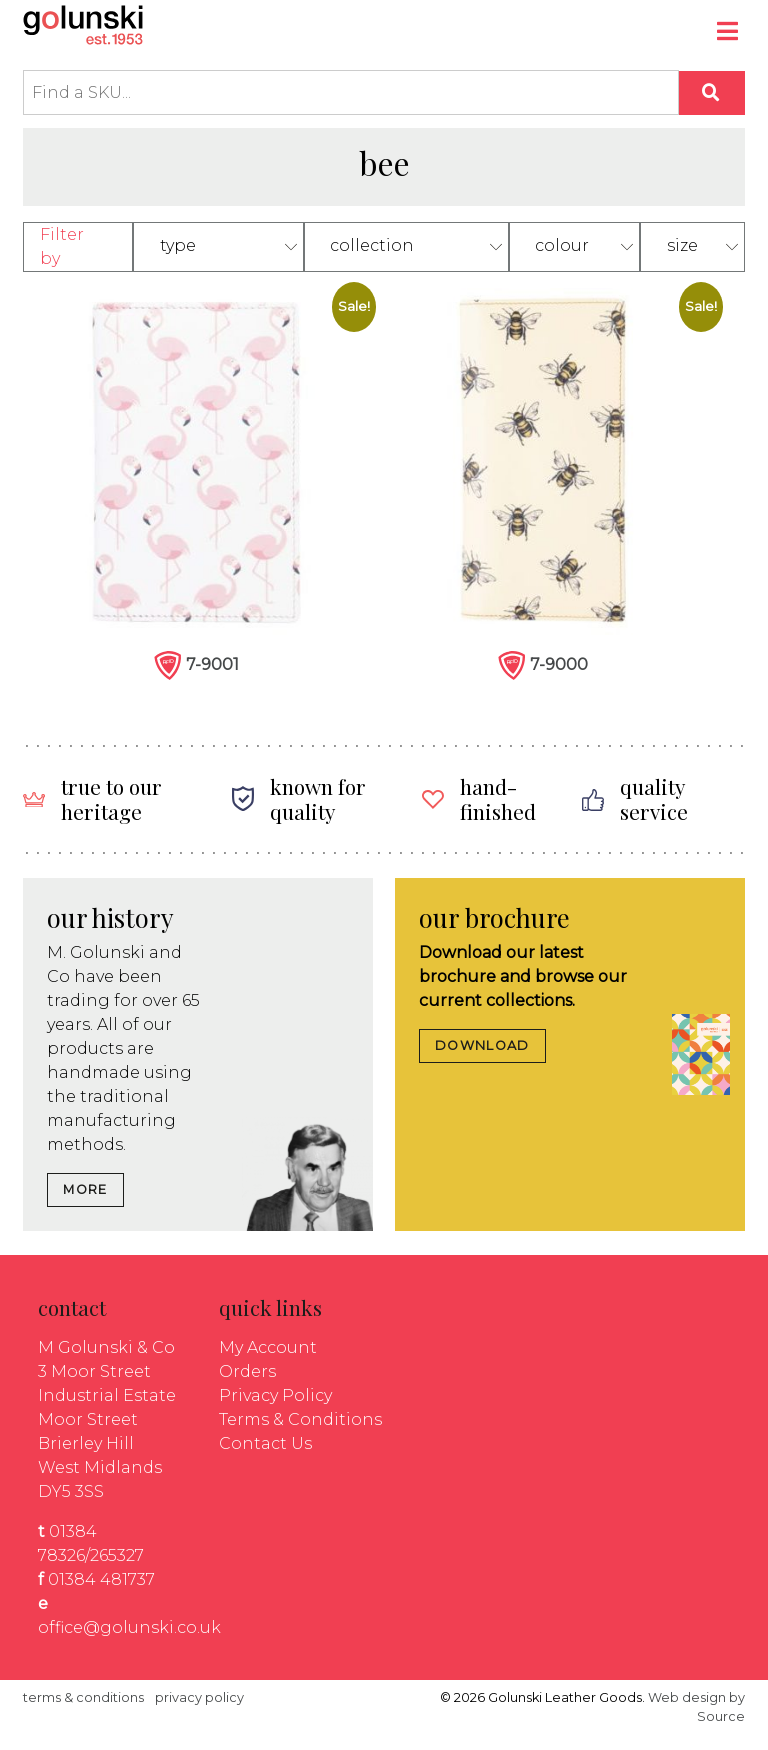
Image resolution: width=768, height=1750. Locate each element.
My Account (268, 1347)
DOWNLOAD (482, 1045)
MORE (85, 1189)
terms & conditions (83, 1697)
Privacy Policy (275, 1395)
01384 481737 (101, 1579)
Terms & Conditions (300, 1419)
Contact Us (265, 1443)
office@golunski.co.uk (129, 1627)
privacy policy (199, 1697)
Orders (247, 1371)
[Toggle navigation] (729, 34)
